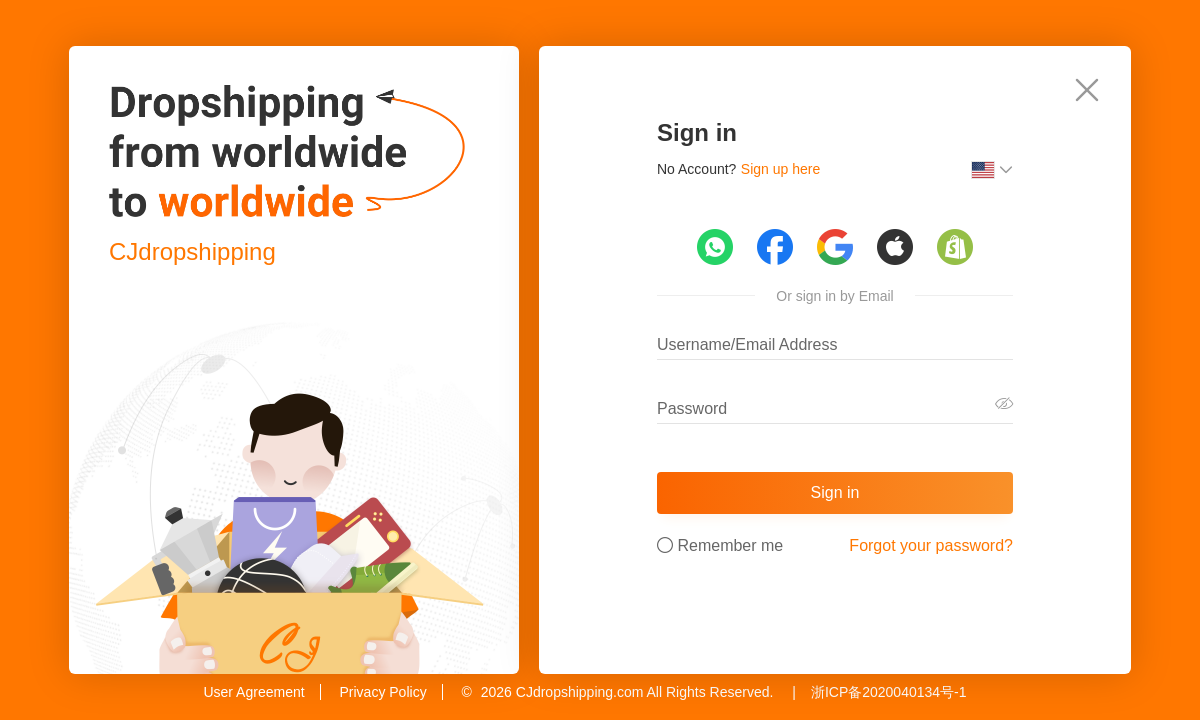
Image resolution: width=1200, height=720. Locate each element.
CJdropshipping (192, 251)
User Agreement (253, 692)
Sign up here (780, 169)
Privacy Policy (383, 692)
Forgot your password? (931, 545)
